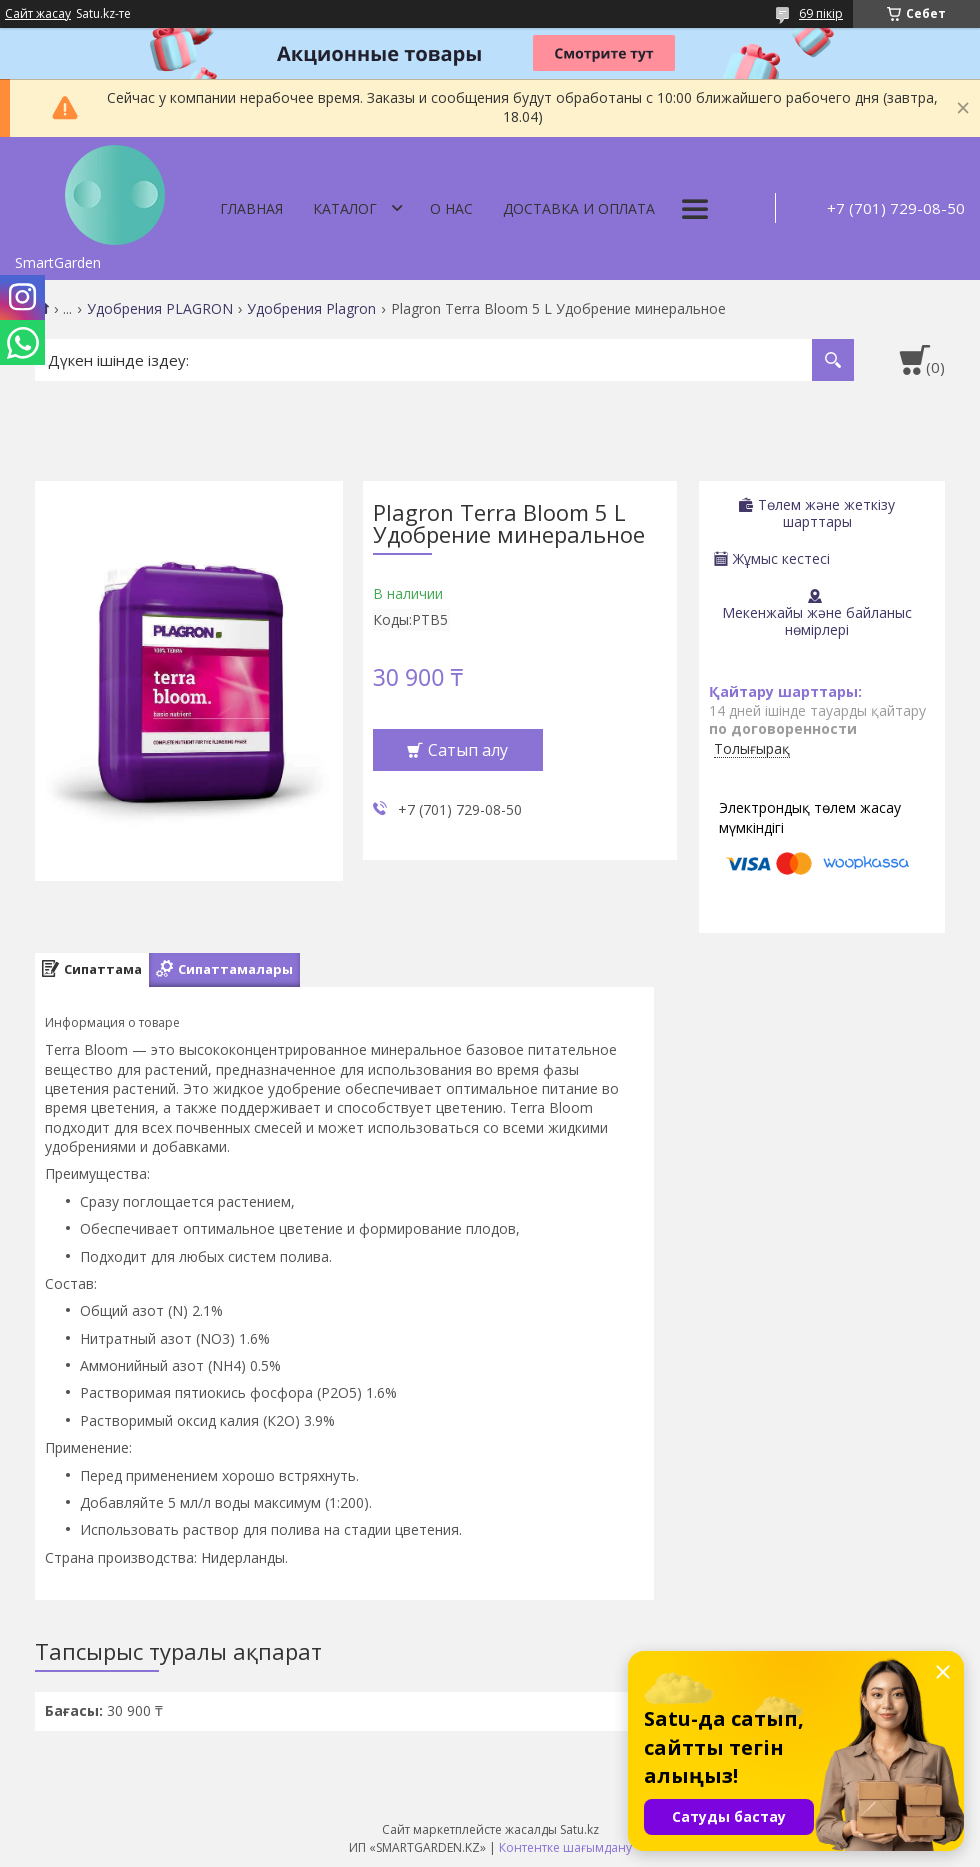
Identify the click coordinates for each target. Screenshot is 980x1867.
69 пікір (821, 13)
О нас (451, 208)
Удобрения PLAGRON (160, 309)
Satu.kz (579, 1829)
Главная (251, 208)
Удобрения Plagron (311, 309)
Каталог (345, 208)
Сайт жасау (38, 14)
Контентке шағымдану (565, 1847)
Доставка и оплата (579, 208)
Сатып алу (468, 750)
